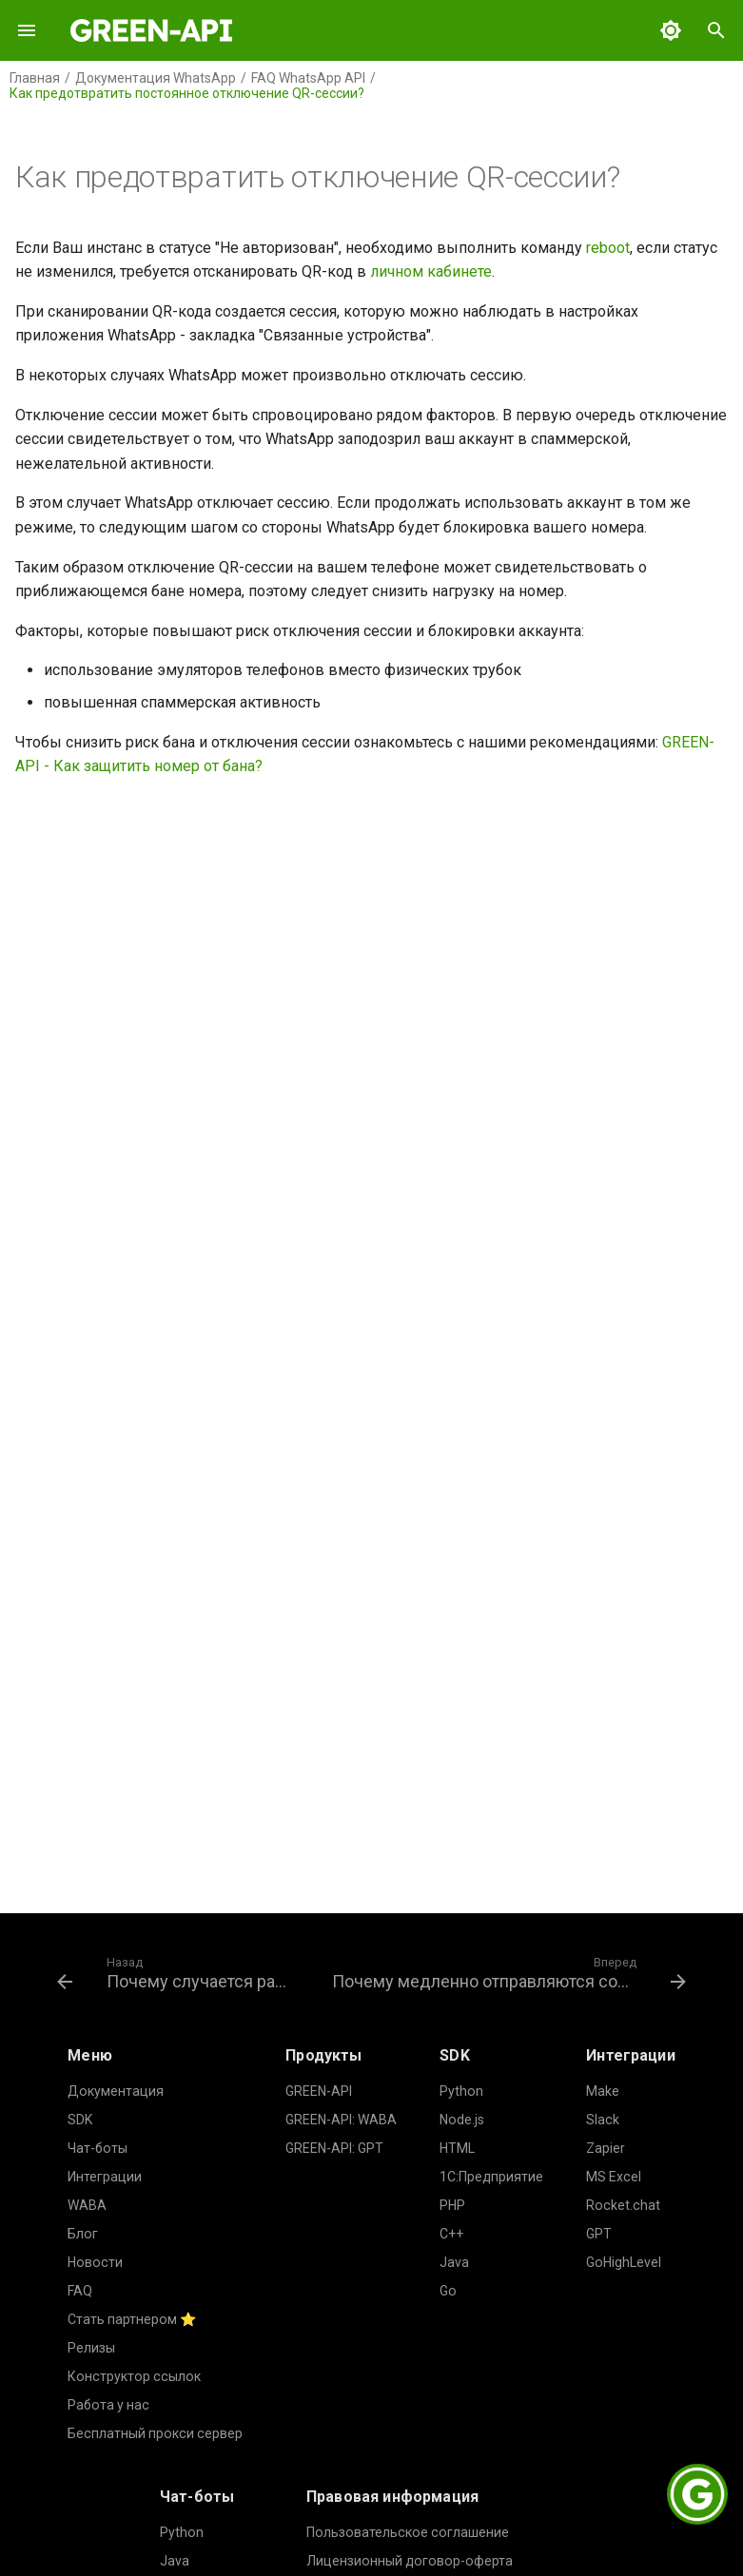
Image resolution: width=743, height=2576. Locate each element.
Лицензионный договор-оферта (409, 2560)
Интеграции (105, 2176)
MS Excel (613, 2176)
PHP (452, 2205)
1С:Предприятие (491, 2176)
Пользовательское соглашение (407, 2532)
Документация (116, 2091)
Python (461, 2091)
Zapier (605, 2148)
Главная (35, 78)
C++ (451, 2233)
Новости (95, 2262)
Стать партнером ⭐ (132, 2319)
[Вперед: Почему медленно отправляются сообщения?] (507, 1972)
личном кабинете (431, 271)
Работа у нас (108, 2404)
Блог (83, 2233)
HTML (457, 2148)
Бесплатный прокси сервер (155, 2433)
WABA (87, 2205)
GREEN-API (318, 2091)
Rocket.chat (623, 2205)
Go (448, 2290)
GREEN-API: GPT (334, 2148)
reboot (608, 248)
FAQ (80, 2290)
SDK (80, 2119)
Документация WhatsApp (155, 78)
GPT (599, 2233)
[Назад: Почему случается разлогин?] (177, 1972)
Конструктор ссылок (134, 2376)
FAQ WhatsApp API (308, 78)
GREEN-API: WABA (341, 2119)
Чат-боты (97, 2148)
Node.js (462, 2119)
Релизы (91, 2347)
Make (602, 2091)
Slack (602, 2119)
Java (454, 2262)
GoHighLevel (623, 2262)
